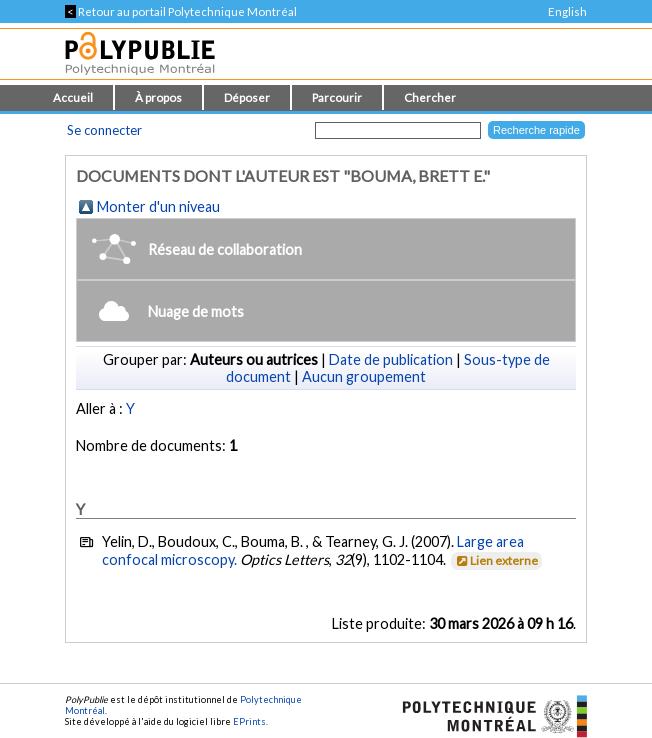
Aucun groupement (364, 376)
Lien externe (495, 560)
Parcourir (337, 97)
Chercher (430, 97)
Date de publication (391, 359)
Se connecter (104, 130)
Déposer (247, 97)
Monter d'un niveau (158, 206)
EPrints (249, 721)
